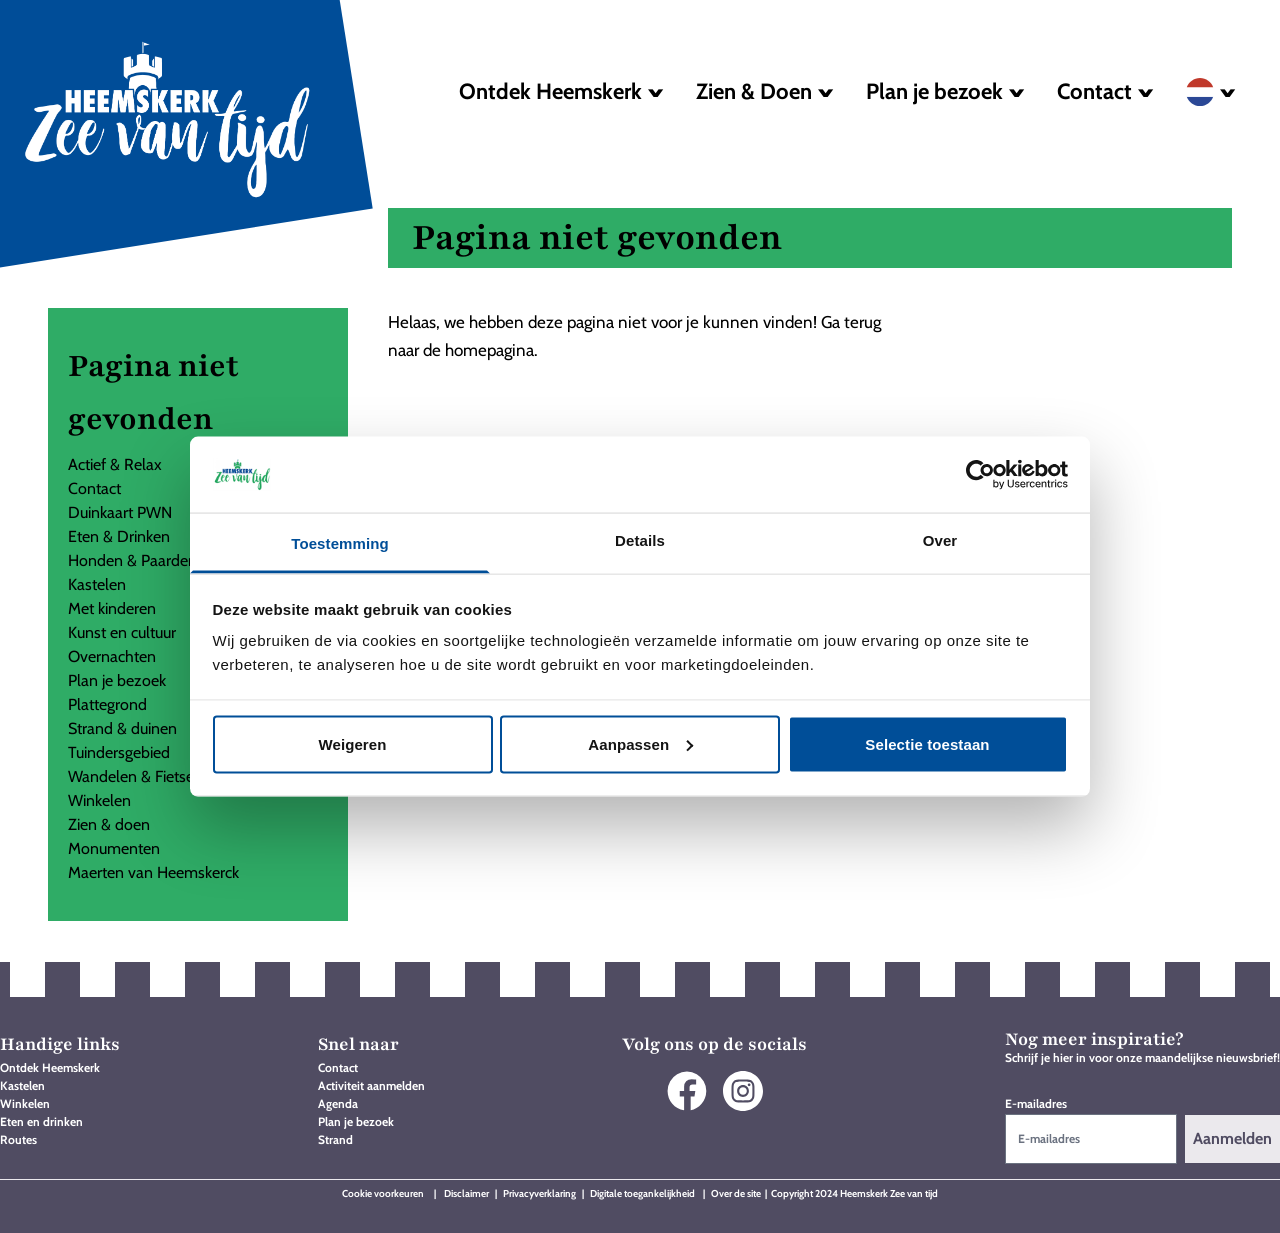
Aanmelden (1232, 1138)
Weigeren (352, 743)
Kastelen (97, 584)
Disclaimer (467, 1193)
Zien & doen (109, 824)
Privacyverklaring (539, 1193)
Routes (18, 1139)
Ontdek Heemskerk (50, 1067)
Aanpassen (640, 743)
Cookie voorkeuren (383, 1193)
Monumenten (114, 848)
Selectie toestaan (927, 743)
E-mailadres (1036, 1103)
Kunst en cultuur (122, 632)
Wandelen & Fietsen (135, 776)
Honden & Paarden (132, 560)
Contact (94, 488)
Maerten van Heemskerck (153, 872)
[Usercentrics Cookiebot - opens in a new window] (980, 474)
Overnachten (112, 656)
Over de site (736, 1193)
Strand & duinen (122, 728)
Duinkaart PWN (120, 512)
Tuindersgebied (119, 752)
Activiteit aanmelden (371, 1085)
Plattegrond (107, 704)
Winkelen (99, 800)
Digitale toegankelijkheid (643, 1193)
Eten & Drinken (119, 536)
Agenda (338, 1103)
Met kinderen (112, 608)
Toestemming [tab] (340, 543)
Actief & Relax (115, 464)
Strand (335, 1139)
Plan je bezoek (117, 680)
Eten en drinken (41, 1121)
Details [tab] (640, 540)
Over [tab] (940, 540)
